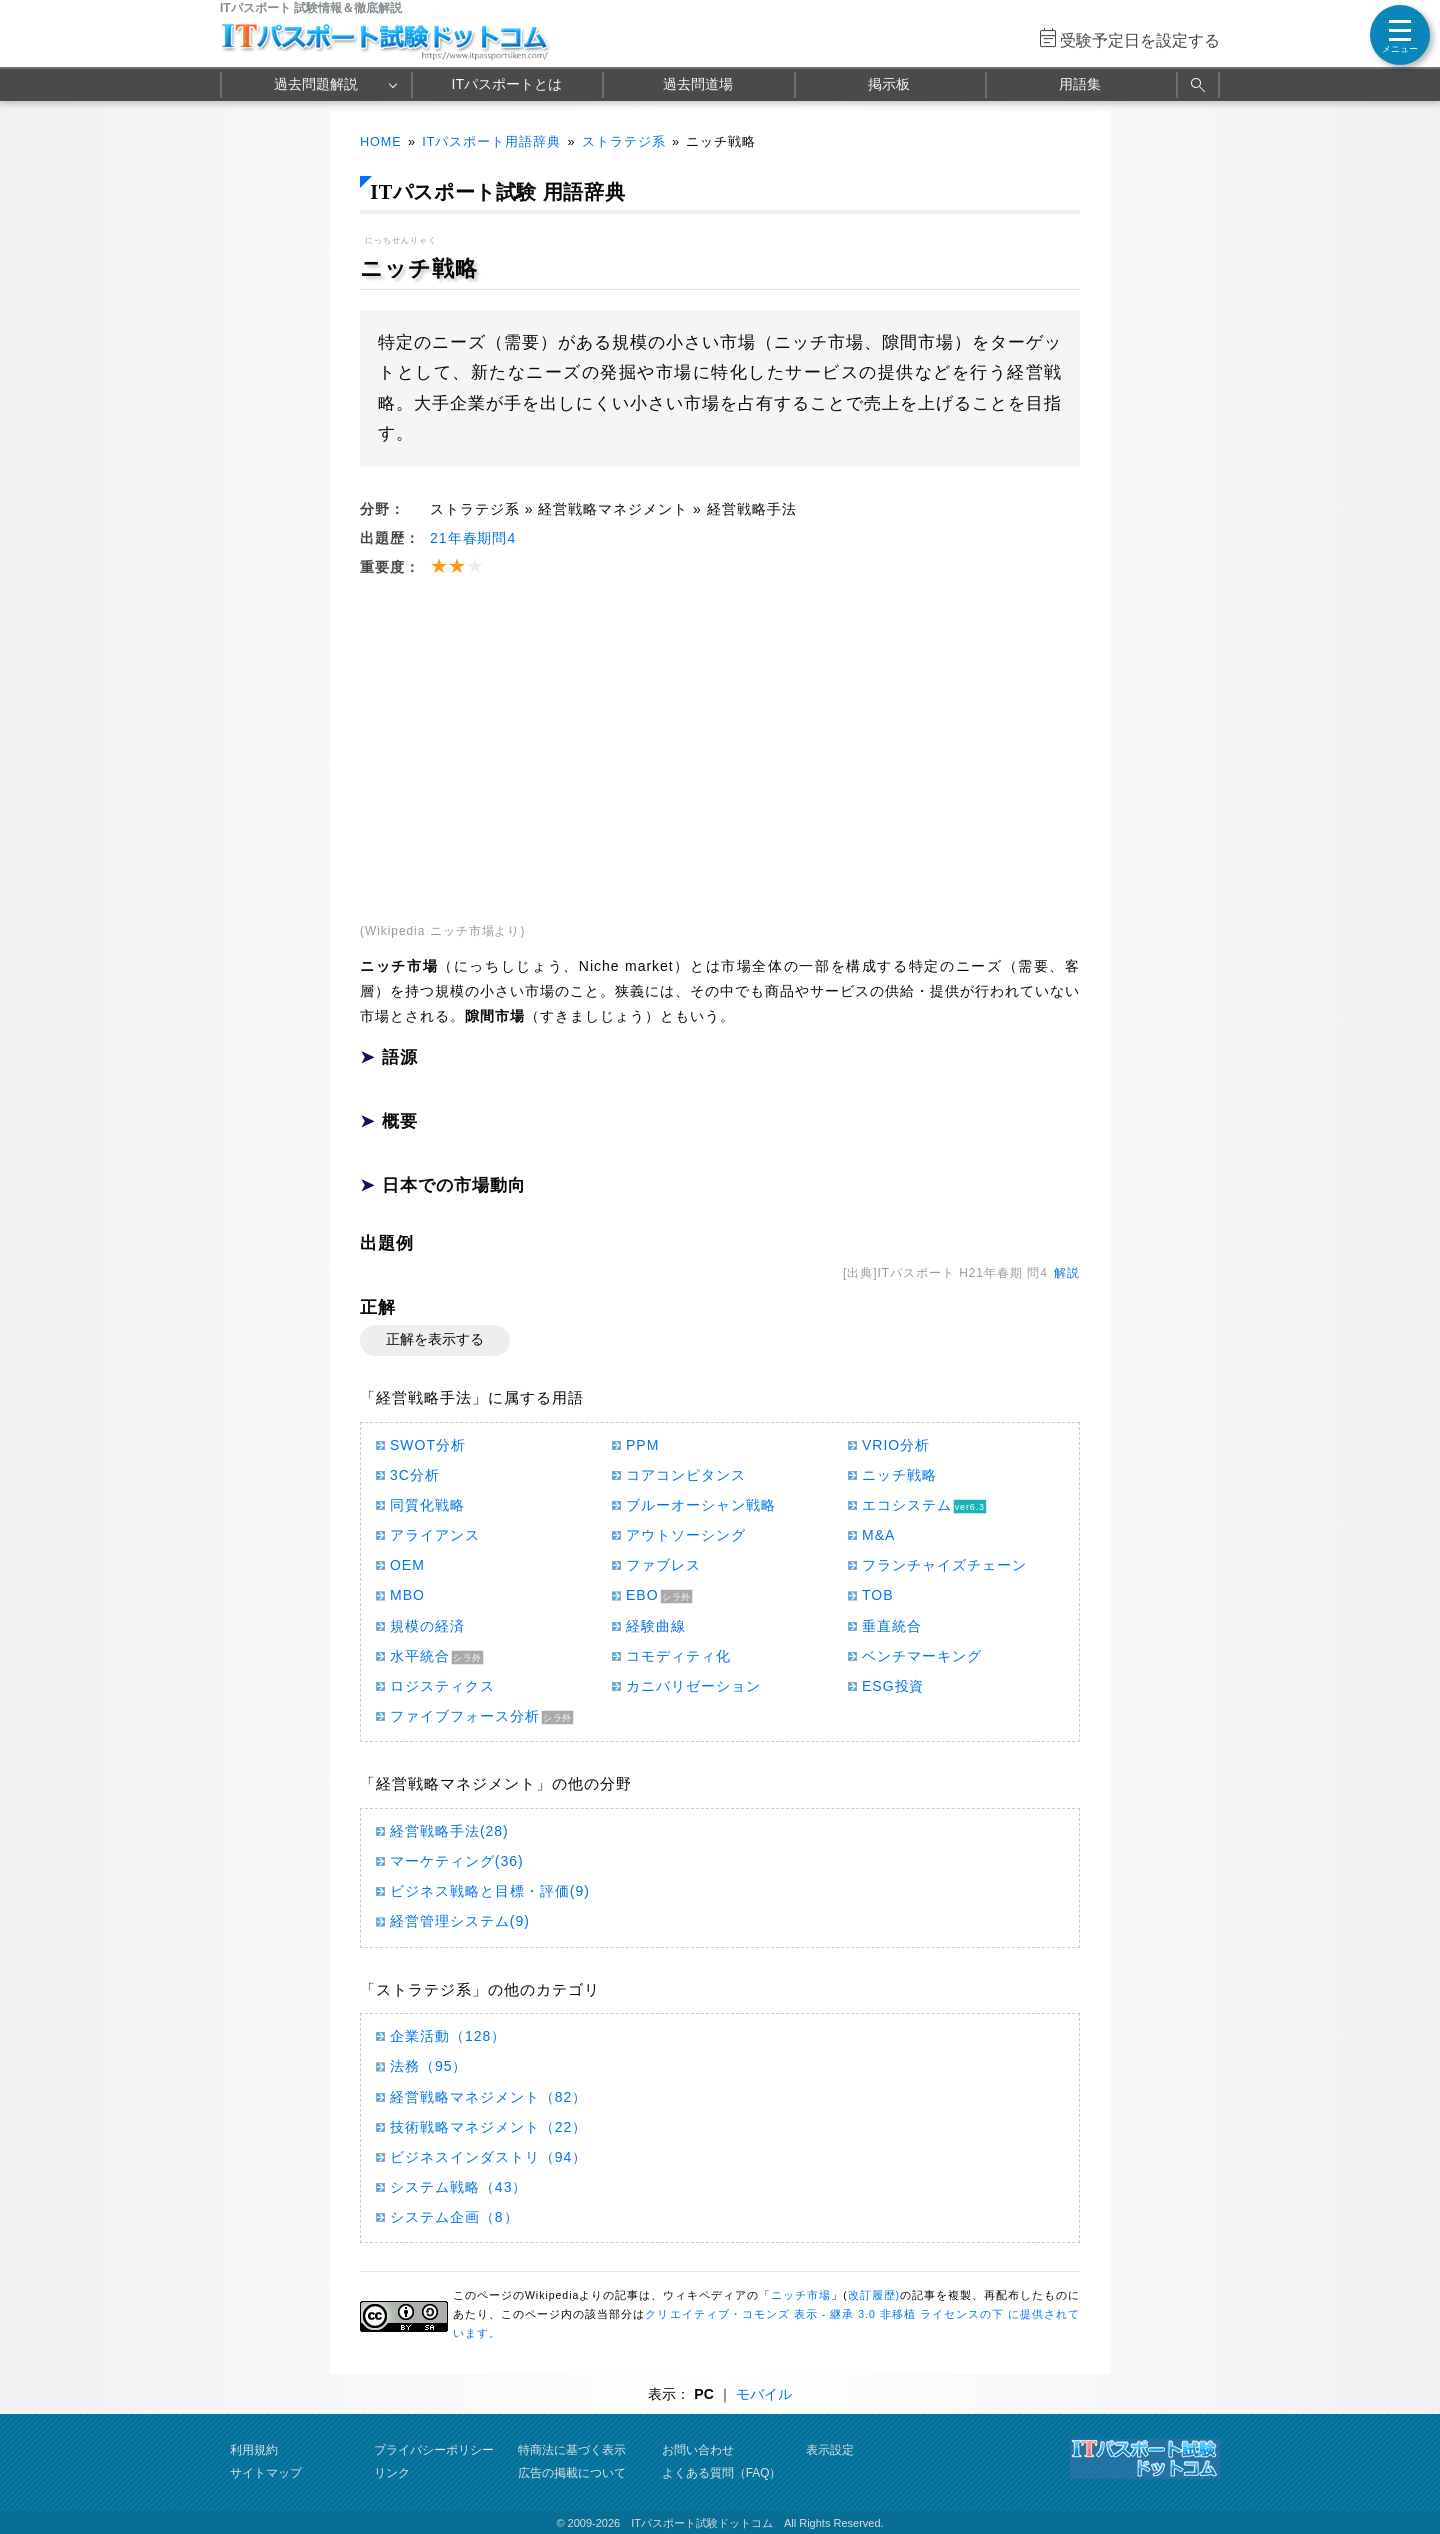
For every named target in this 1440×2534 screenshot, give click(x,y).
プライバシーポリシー (434, 2450)
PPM (642, 1445)
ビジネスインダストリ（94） (488, 2157)
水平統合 (420, 1656)
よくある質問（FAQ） (722, 2473)
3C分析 (415, 1475)
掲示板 (889, 84)
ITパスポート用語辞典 (491, 142)
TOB (877, 1595)
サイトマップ (266, 2473)
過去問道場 (698, 84)
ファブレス (663, 1565)
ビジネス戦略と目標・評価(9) (490, 1891)
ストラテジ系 (624, 142)
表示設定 (830, 2450)
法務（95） (428, 2066)
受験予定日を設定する (1140, 40)
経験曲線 (656, 1626)
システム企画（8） (454, 2217)
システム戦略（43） (458, 2187)
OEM (407, 1565)
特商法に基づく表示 (572, 2450)
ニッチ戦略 (899, 1475)
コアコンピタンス (686, 1475)
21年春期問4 (473, 538)
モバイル (764, 2394)
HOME (381, 142)
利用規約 (254, 2450)
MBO (407, 1595)
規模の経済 (427, 1626)
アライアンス (435, 1535)
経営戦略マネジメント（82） (488, 2097)
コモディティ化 (678, 1656)
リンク (392, 2473)
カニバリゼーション (693, 1686)
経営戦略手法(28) (449, 1831)
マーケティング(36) (457, 1861)
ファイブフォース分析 (465, 1716)
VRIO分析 (896, 1445)
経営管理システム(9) (460, 1921)
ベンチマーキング (922, 1656)
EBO (642, 1595)
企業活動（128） (448, 2036)
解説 (1067, 1273)
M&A (878, 1535)
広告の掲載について (572, 2473)
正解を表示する (435, 1339)
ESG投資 (893, 1686)
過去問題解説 (316, 84)
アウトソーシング (686, 1535)
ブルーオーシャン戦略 (701, 1505)
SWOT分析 (428, 1445)
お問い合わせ (698, 2450)
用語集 (1080, 84)
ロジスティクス (442, 1686)
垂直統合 (892, 1626)
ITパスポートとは (507, 84)
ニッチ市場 (801, 2295)
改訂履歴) (874, 2295)
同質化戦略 (427, 1505)
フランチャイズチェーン (944, 1565)
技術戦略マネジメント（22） (488, 2127)
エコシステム (907, 1505)
